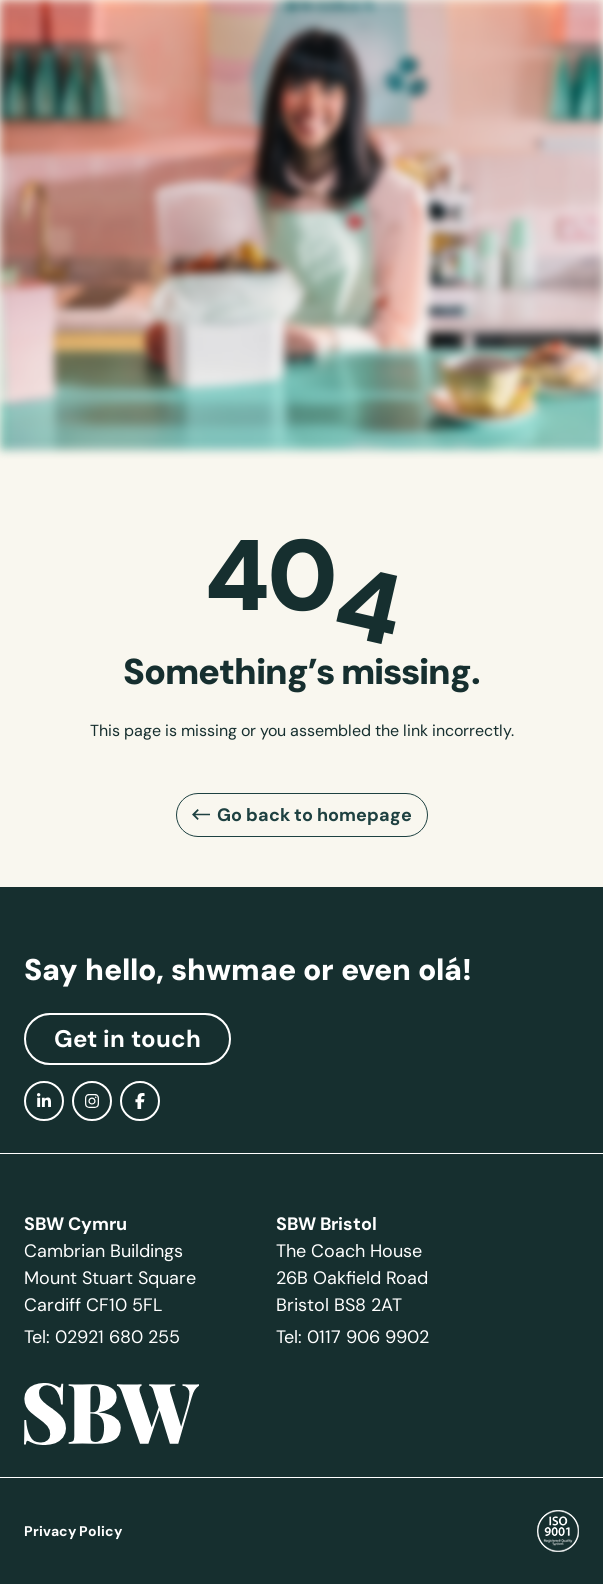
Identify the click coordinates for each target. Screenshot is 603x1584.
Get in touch (127, 1039)
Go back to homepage (314, 814)
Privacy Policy (73, 1531)
